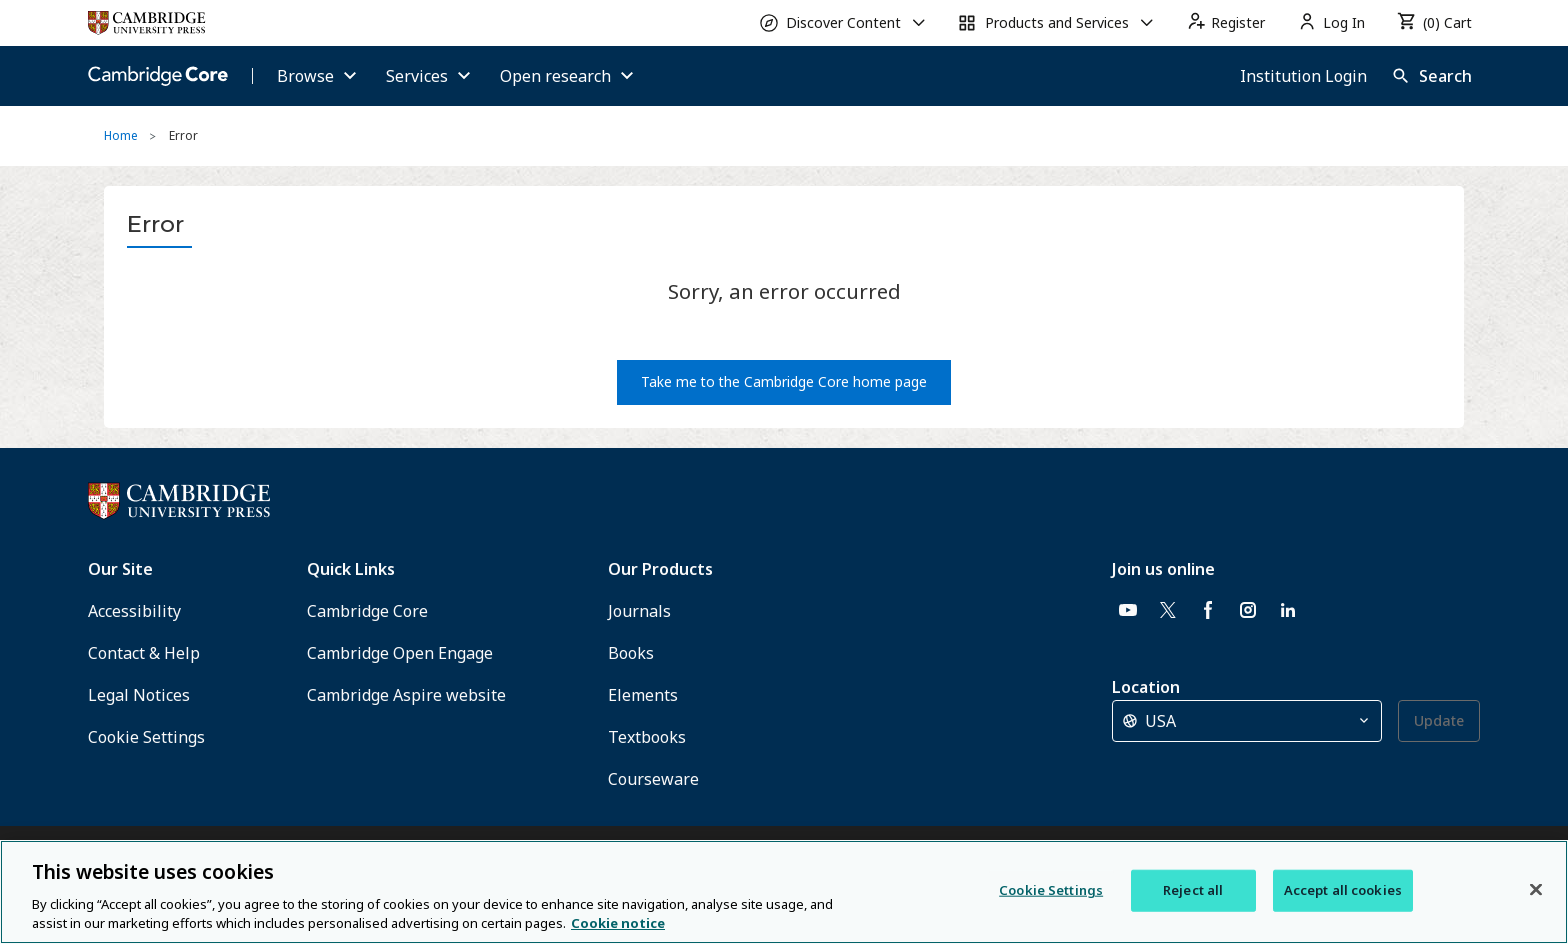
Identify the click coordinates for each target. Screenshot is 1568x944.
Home (121, 135)
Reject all (1193, 890)
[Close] (1536, 890)
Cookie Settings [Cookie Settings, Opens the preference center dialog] (1051, 890)
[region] (784, 892)
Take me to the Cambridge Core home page (784, 381)
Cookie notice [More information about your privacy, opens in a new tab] (618, 923)
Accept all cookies (1343, 890)
